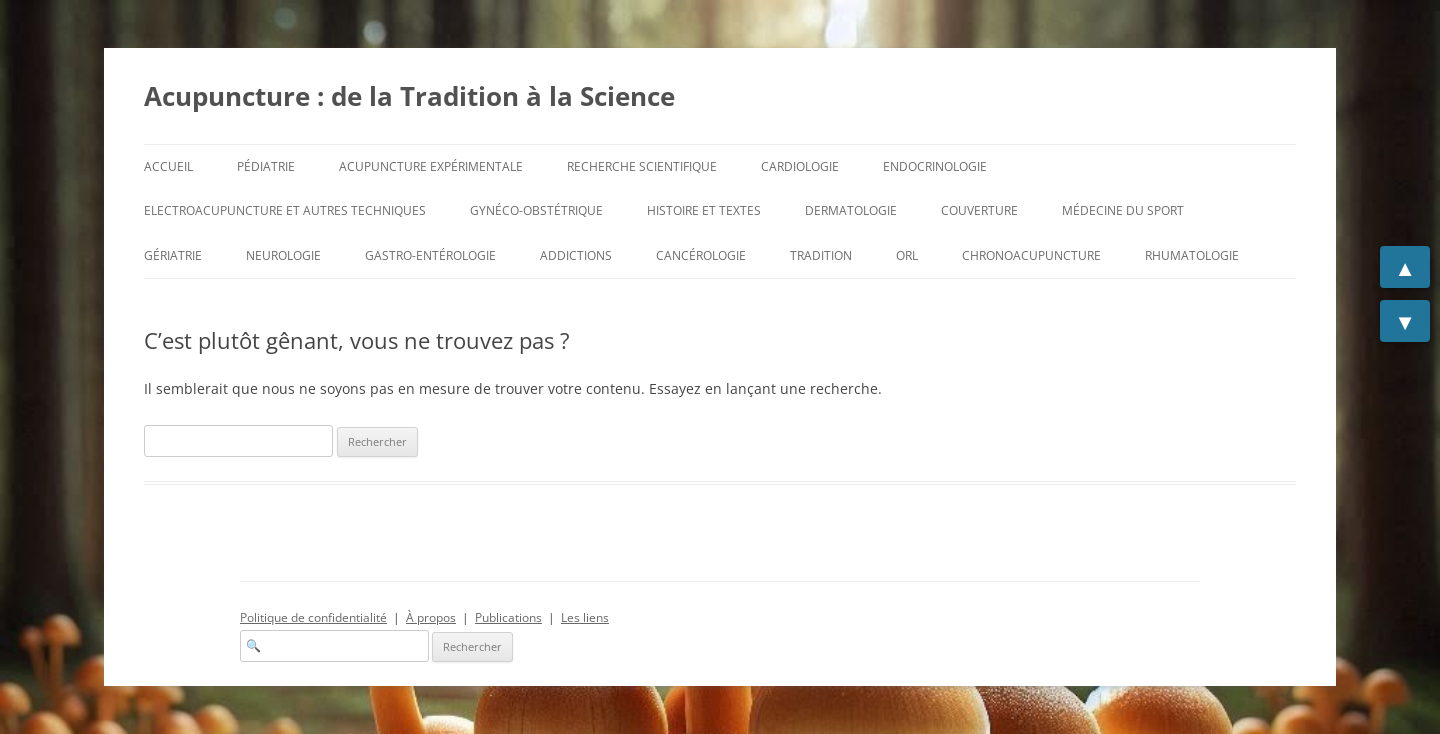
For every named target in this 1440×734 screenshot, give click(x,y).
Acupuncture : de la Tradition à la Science (409, 96)
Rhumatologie (1192, 255)
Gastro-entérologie (430, 255)
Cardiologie (800, 166)
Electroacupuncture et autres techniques (285, 210)
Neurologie (283, 255)
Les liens (585, 617)
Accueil (168, 166)
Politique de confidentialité (313, 617)
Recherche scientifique (642, 166)
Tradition (821, 255)
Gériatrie (173, 255)
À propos (431, 617)
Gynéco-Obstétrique (536, 210)
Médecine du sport (1123, 210)
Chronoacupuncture (1031, 255)
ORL (907, 255)
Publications (508, 617)
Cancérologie (701, 255)
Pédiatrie (266, 166)
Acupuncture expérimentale (431, 166)
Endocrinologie (935, 166)
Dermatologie (851, 210)
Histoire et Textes (704, 210)
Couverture (979, 210)
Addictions (576, 255)
